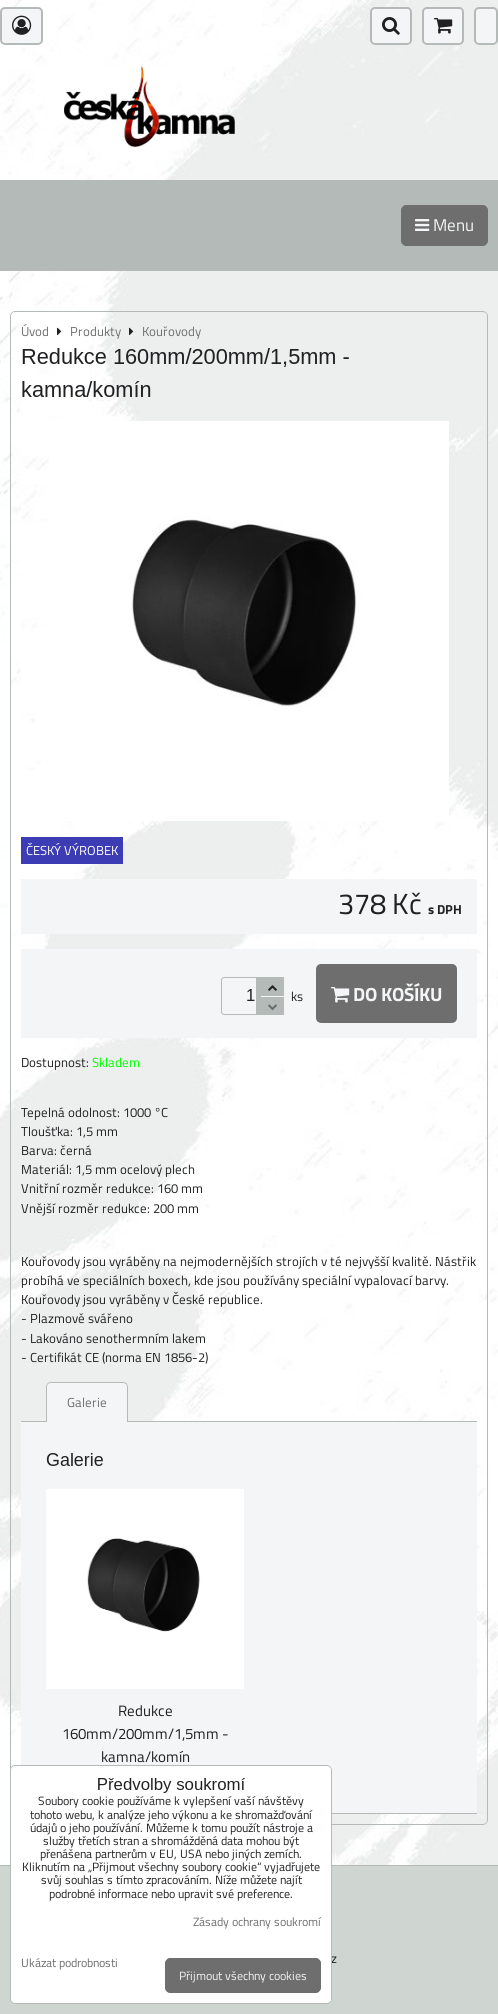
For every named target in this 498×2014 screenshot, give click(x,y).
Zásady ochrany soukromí (257, 1921)
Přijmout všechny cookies (243, 1975)
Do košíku (386, 993)
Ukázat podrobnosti (69, 1962)
